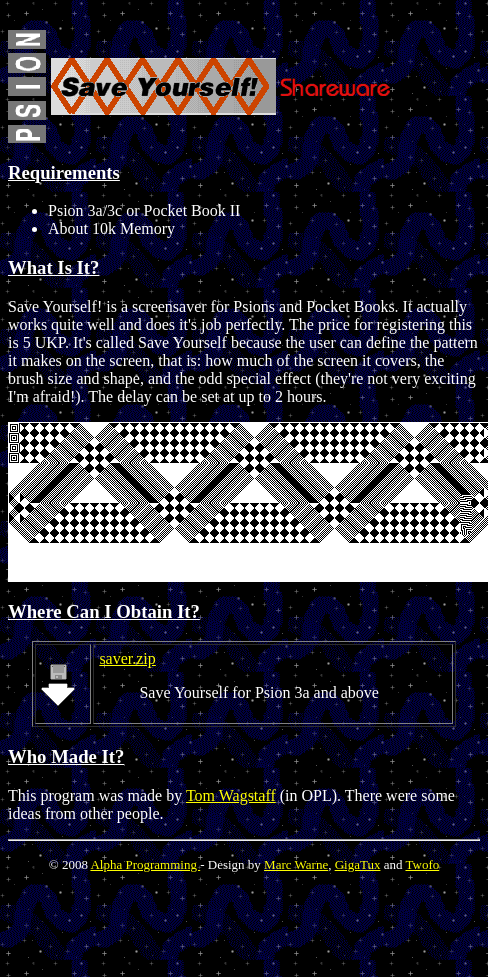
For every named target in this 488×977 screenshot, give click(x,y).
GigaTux (358, 864)
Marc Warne (296, 864)
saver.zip (127, 658)
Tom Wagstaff (231, 795)
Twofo (422, 864)
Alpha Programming (145, 864)
